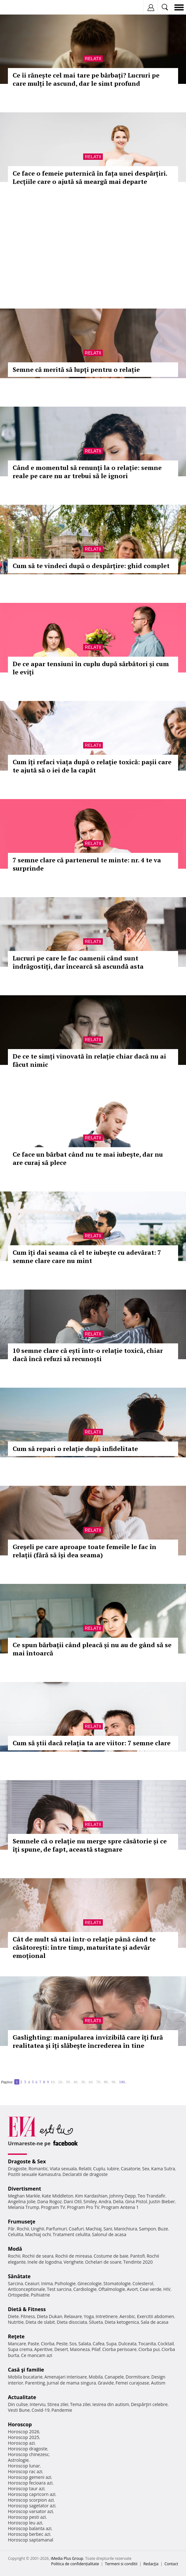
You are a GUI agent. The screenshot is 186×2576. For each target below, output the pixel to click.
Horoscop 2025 (23, 2437)
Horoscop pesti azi (27, 2517)
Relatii (93, 58)
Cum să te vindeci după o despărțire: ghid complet (91, 565)
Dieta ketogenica (122, 2322)
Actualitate (22, 2397)
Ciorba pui (149, 2349)
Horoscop (20, 2424)
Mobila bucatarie (25, 2377)
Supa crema (20, 2349)
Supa (111, 2344)
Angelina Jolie (21, 2201)
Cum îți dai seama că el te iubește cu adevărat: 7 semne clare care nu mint (87, 1256)
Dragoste (17, 2169)
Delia (118, 2201)
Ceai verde (151, 2289)
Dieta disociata (72, 2322)
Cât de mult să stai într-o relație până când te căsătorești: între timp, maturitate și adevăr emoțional (84, 1947)
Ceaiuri (32, 2283)
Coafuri (76, 2229)
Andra (105, 2201)
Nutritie (16, 2322)
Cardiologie (85, 2289)
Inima (47, 2283)
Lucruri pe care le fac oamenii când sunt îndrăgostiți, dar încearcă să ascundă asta (78, 962)
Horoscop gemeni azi (29, 2477)
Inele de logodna (45, 2262)
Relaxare (73, 2316)
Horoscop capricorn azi (31, 2494)
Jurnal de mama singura (71, 2383)
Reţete (16, 2336)
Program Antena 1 (120, 2207)
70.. (99, 2081)
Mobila (95, 2377)
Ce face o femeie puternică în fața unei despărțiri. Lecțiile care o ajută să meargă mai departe (90, 177)
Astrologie (18, 2460)
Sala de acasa (154, 2322)
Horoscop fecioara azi (30, 2483)
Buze (163, 2229)
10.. (53, 2081)
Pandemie (61, 2410)
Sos (73, 2344)
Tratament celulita (71, 2234)
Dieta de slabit (40, 2322)
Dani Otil (73, 2201)
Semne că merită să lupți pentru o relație (76, 369)
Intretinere (107, 2316)
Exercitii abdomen (155, 2316)
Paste (33, 2344)
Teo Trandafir (151, 2196)
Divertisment (24, 2188)
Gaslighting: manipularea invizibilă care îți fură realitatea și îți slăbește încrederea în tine (88, 2041)
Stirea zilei (57, 2404)
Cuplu (99, 2169)
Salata (84, 2344)
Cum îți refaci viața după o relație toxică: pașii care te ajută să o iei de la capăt (92, 766)
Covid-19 (41, 2410)
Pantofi (137, 2256)
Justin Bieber (162, 2201)
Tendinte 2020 (137, 2262)
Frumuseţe (21, 2221)
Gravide (106, 2383)
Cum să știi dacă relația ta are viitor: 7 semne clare (91, 1743)
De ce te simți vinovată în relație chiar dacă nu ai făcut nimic (89, 1060)
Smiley (90, 2201)
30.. (68, 2081)
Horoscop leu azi (25, 2523)
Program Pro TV (83, 2207)
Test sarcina (59, 2289)
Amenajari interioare (65, 2377)
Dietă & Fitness (27, 2309)
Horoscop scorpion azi (31, 2500)
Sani (107, 2229)
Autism (158, 2383)
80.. (106, 2081)
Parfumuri (56, 2229)
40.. (76, 2081)
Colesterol (143, 2283)
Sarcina (15, 2283)
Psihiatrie (40, 2295)
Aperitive (43, 2349)
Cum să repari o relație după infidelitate (75, 1448)
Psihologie (65, 2283)
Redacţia (150, 2564)
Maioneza (80, 2349)
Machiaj (94, 2229)
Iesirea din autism (110, 2404)
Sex (145, 2169)
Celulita (15, 2234)
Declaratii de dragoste (85, 2174)
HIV (166, 2289)
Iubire (113, 2169)
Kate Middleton (57, 2196)
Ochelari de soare (103, 2262)
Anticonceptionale (26, 2289)
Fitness (28, 2316)
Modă (15, 2248)
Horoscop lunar (24, 2466)
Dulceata (127, 2344)
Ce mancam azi (36, 2355)
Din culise (18, 2404)
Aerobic (127, 2316)
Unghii (37, 2229)
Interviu (38, 2404)
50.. (84, 2081)
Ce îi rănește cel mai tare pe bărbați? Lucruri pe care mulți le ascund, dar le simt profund (86, 79)
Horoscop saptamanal (30, 2540)
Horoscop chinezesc (28, 2454)
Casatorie (130, 2169)
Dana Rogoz (49, 2201)
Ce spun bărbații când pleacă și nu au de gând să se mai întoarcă (92, 1649)
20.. (61, 2081)
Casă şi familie (26, 2369)
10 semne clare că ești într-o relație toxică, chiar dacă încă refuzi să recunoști (88, 1354)
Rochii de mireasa (73, 2256)
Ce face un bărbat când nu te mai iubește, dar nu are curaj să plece (88, 1158)
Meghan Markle (24, 2196)
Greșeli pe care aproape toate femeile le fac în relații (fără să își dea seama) (84, 1550)
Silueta (96, 2322)
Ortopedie (18, 2295)
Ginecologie (90, 2283)
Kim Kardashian (91, 2196)
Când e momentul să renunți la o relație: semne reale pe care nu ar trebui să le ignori (87, 471)
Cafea (98, 2344)
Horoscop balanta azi (29, 2528)
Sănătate (19, 2276)
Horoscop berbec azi (29, 2534)
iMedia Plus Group (67, 2558)
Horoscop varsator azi (30, 2511)
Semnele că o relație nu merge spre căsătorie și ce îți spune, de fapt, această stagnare (90, 1845)
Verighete (73, 2262)
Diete (13, 2316)
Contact (171, 2564)
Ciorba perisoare (119, 2349)
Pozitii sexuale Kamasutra (34, 2174)
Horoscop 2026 (23, 2432)
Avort (132, 2289)
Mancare (17, 2344)
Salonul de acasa (109, 2234)
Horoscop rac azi (25, 2471)
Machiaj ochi (38, 2234)
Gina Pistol (136, 2201)
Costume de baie (111, 2256)
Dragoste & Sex (27, 2161)
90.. (114, 2081)
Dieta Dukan (49, 2316)
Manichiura (125, 2229)
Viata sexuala (63, 2169)
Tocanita (147, 2344)
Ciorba (47, 2344)
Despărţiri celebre (149, 2404)
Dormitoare (138, 2377)
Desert (61, 2349)
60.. (91, 2081)
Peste (62, 2344)
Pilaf (95, 2349)
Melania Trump (23, 2207)
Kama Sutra (163, 2169)
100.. (123, 2081)
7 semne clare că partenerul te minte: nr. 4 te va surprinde (87, 864)
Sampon (147, 2229)
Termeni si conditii (121, 2564)
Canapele (114, 2377)
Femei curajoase (132, 2383)
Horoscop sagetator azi (31, 2506)
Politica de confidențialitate (75, 2564)
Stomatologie (117, 2283)
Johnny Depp (122, 2196)
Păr (11, 2229)
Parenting (35, 2383)
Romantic (38, 2169)
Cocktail (166, 2344)
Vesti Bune (19, 2410)
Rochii (23, 2229)
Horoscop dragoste (27, 2449)
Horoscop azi (21, 2443)
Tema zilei (80, 2404)
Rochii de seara (37, 2256)
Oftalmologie (111, 2289)
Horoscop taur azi (26, 2488)
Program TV (53, 2207)
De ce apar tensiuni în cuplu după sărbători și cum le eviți (91, 668)
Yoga (89, 2316)
